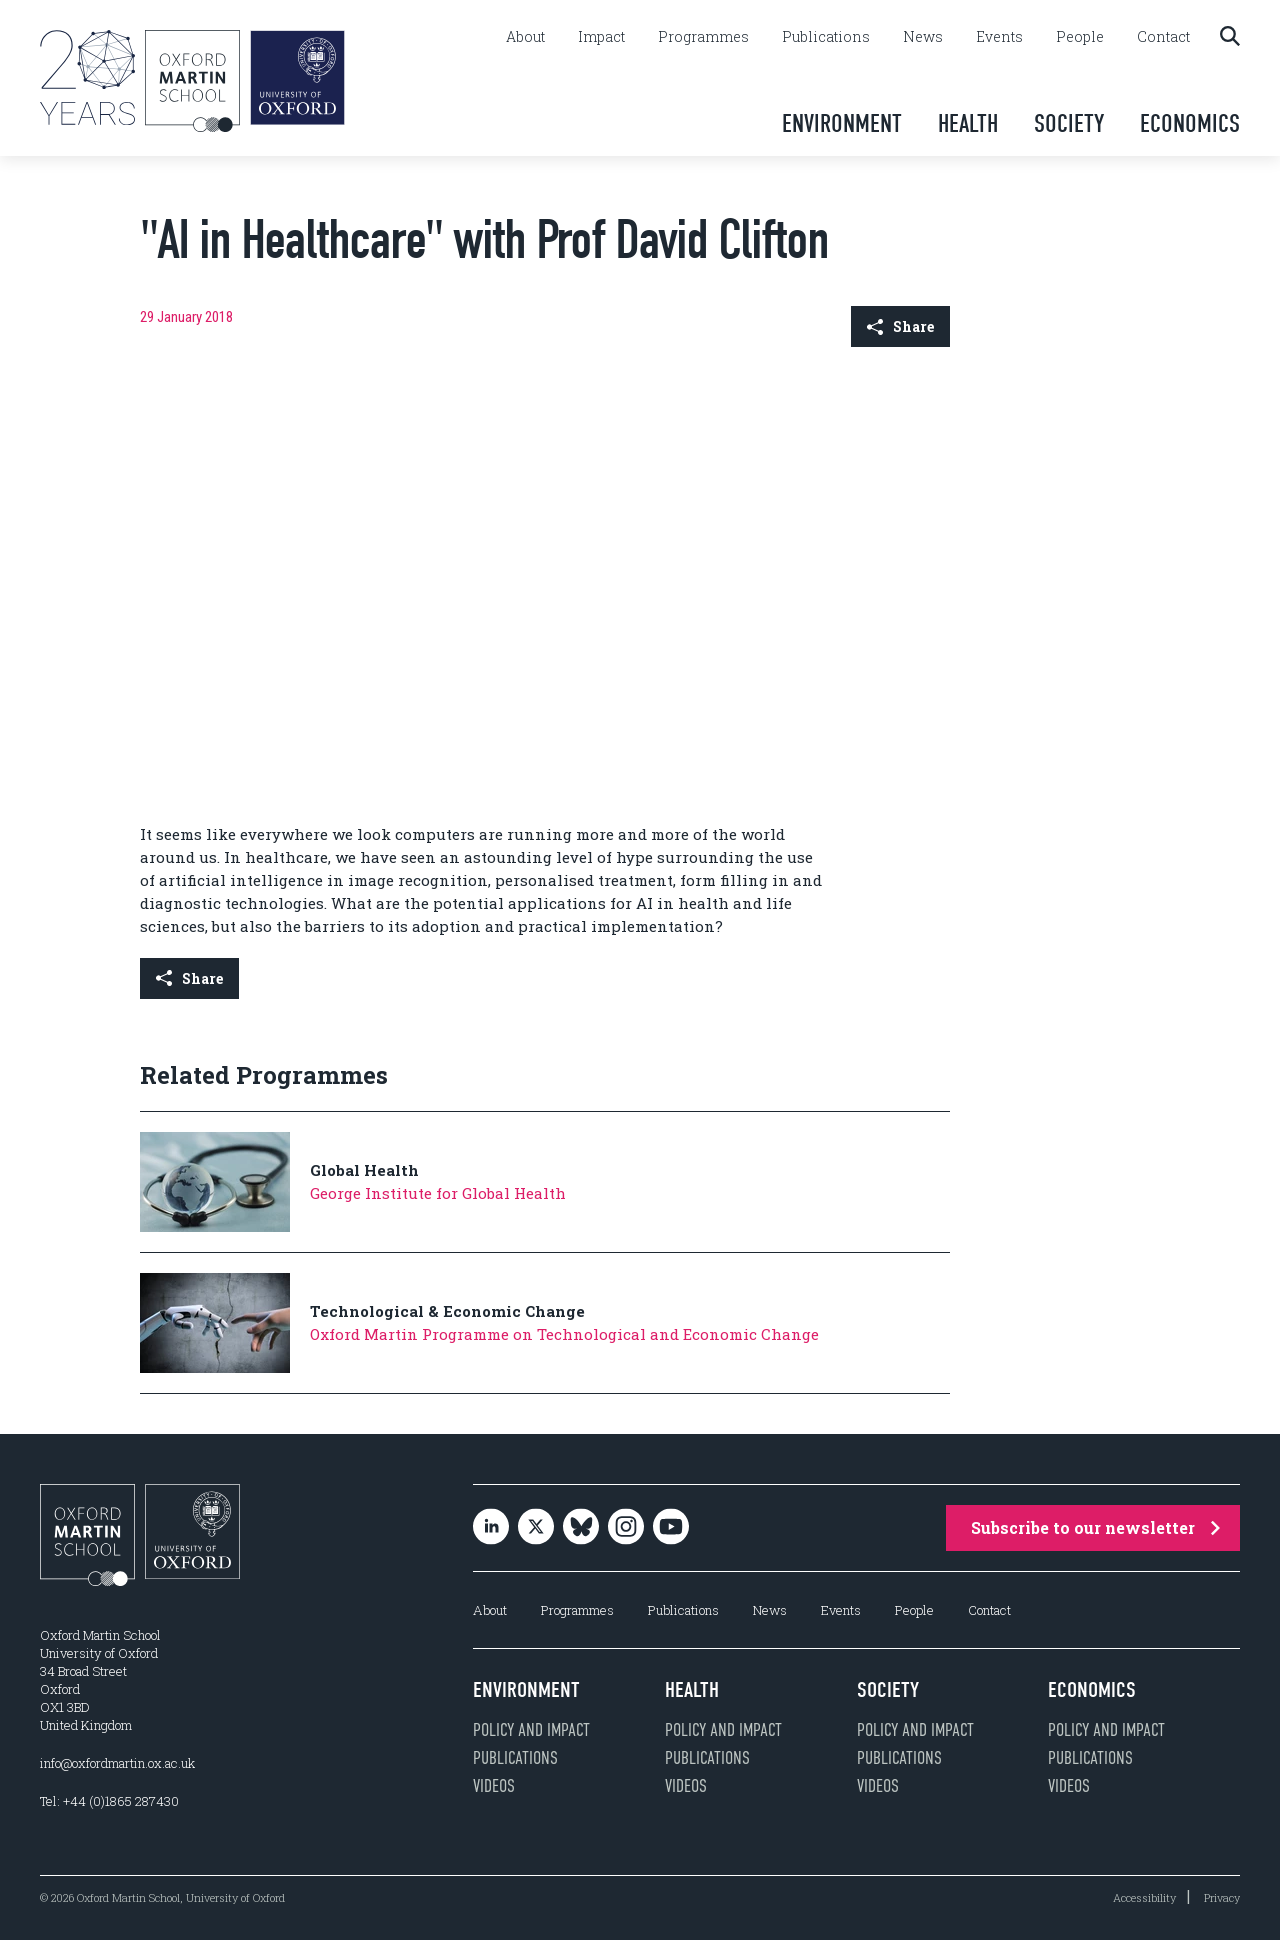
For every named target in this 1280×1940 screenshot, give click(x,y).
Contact (1163, 37)
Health (968, 123)
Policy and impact (531, 1730)
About (525, 37)
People (1080, 37)
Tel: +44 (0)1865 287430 (109, 1801)
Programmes (703, 37)
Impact (601, 37)
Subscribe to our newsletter (1095, 1527)
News (923, 37)
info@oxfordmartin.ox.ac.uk (117, 1763)
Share (900, 326)
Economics (1190, 123)
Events (999, 37)
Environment (842, 123)
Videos (494, 1786)
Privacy (1222, 1897)
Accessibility (1144, 1897)
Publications (826, 37)
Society (1069, 123)
